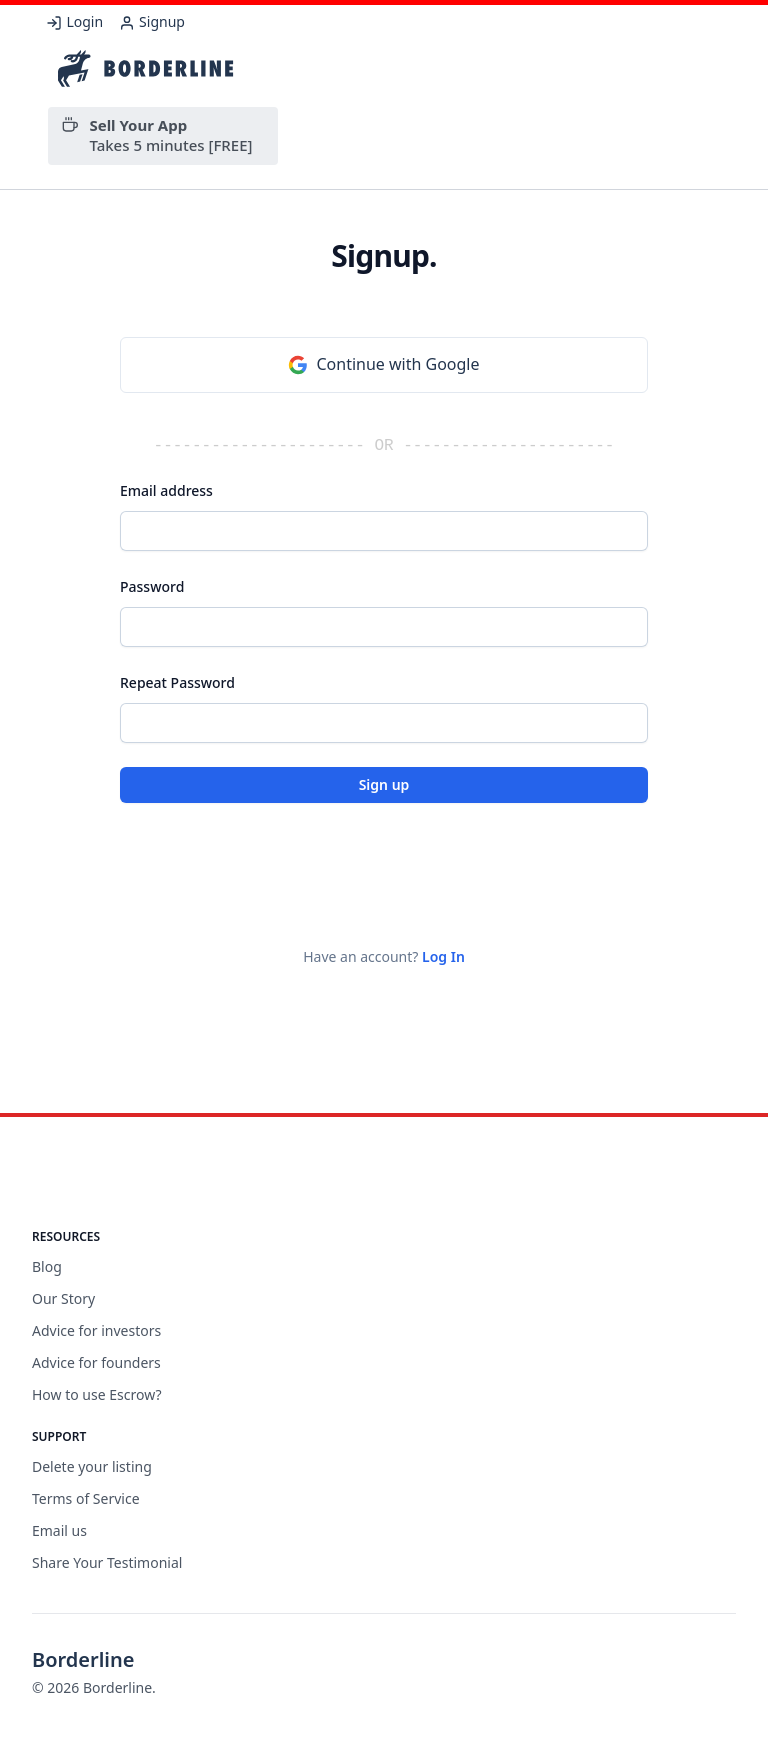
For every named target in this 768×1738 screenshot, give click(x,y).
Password (152, 586)
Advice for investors (96, 1330)
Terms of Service (86, 1498)
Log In (443, 956)
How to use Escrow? (97, 1394)
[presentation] (272, 866)
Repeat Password (177, 682)
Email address (166, 490)
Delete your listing (92, 1466)
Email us (59, 1530)
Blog (47, 1266)
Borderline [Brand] (83, 1659)
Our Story (63, 1298)
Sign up (384, 784)
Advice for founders (96, 1362)
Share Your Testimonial (107, 1562)
